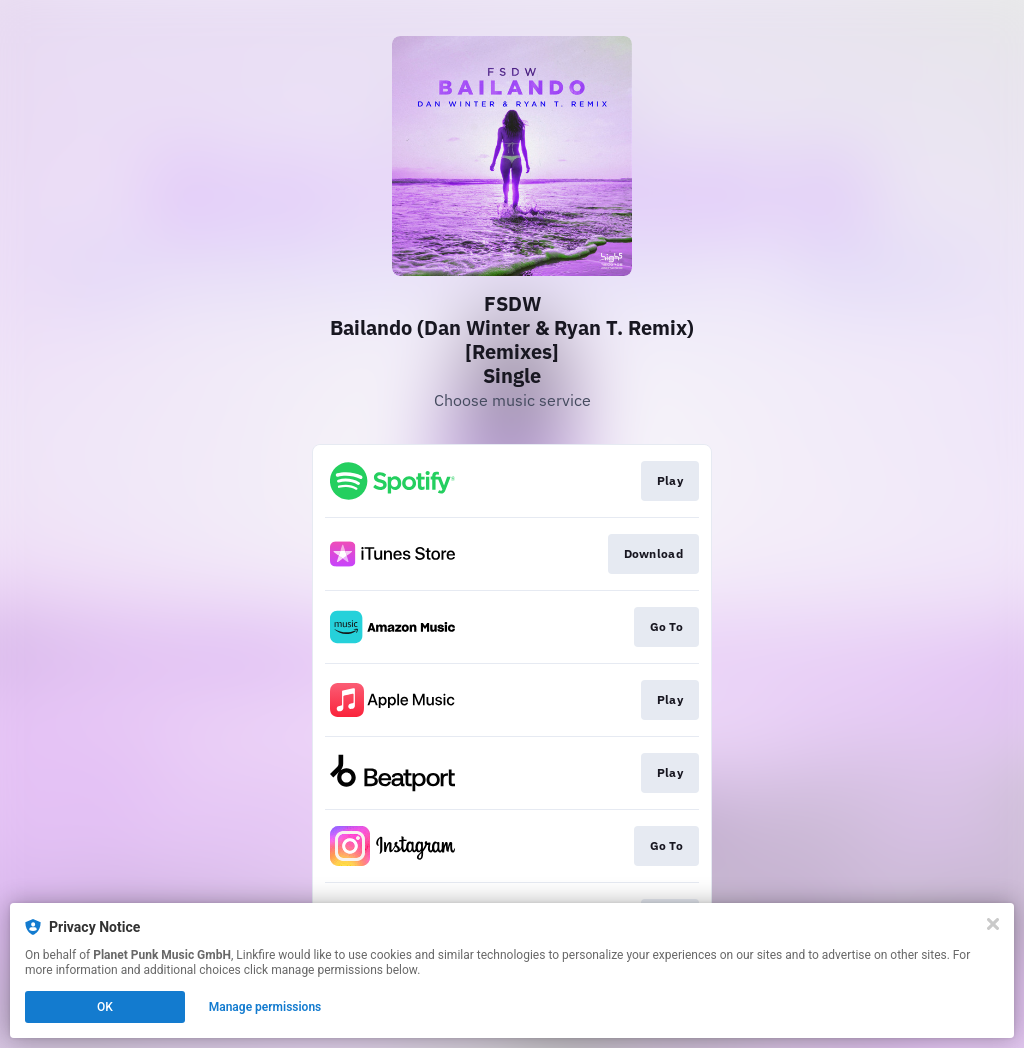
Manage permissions (265, 1007)
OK (105, 1007)
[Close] (993, 924)
